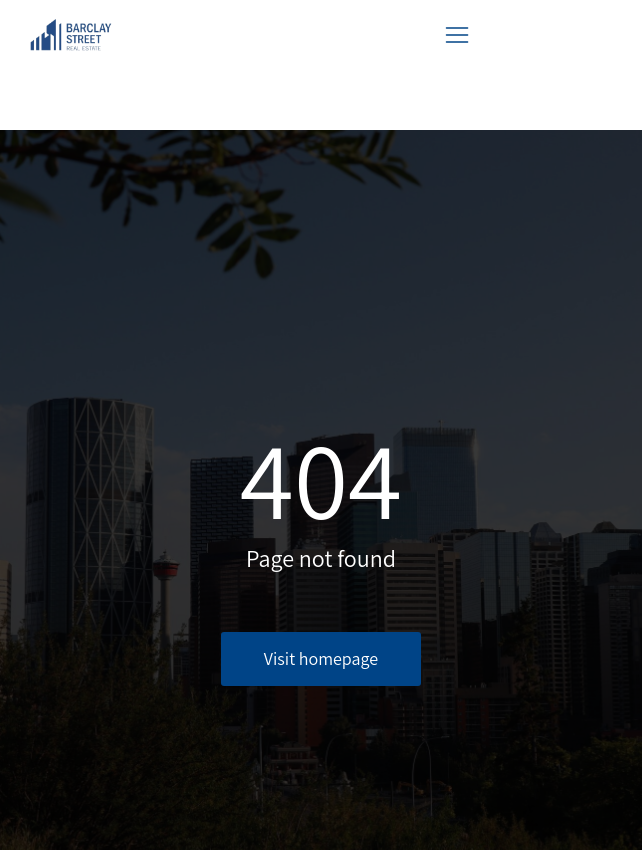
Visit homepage (321, 658)
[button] (457, 35)
